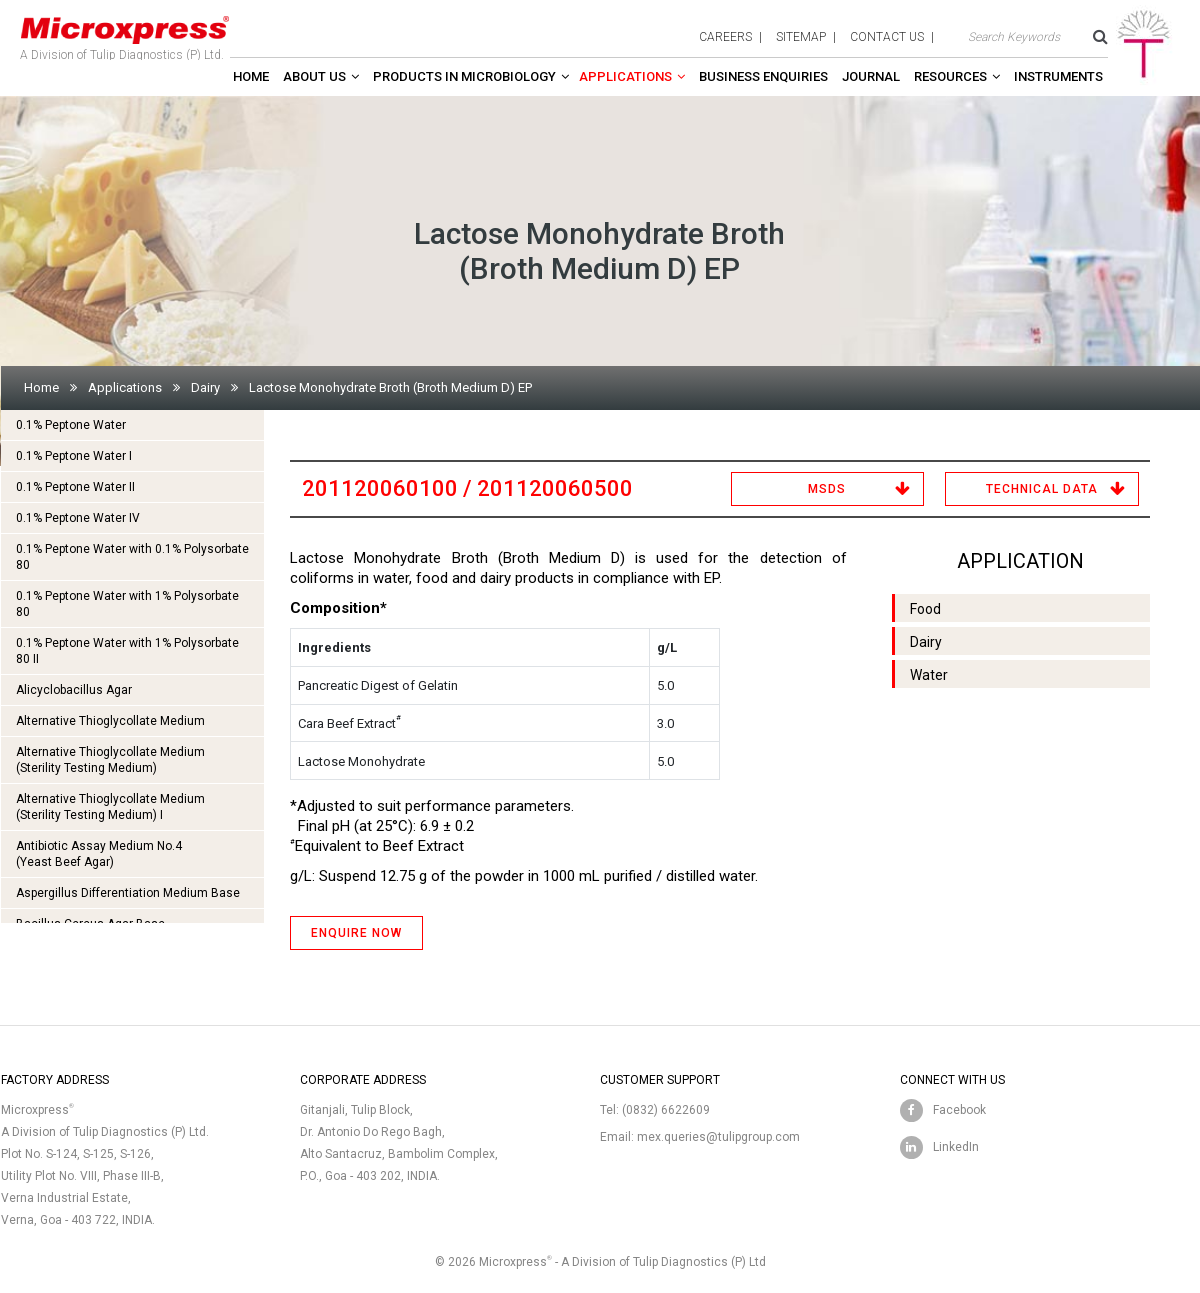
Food (925, 609)
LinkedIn (956, 1147)
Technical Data (1042, 489)
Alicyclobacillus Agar (74, 690)
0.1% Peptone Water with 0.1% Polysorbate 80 (132, 557)
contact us (887, 37)
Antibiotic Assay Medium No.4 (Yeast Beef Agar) (99, 854)
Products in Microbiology (464, 76)
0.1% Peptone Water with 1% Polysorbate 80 (127, 604)
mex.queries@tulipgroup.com (718, 1137)
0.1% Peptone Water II (75, 487)
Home (251, 76)
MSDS (827, 489)
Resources (950, 76)
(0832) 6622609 (666, 1110)
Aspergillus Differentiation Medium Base (128, 893)
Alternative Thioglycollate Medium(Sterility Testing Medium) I (110, 807)
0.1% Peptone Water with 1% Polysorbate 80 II (127, 651)
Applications (625, 76)
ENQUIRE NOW (356, 933)
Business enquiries (763, 76)
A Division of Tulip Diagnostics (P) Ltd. (125, 34)
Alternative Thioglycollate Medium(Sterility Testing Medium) (110, 760)
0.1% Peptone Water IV (78, 518)
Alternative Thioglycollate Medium (110, 721)
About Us (314, 76)
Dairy (205, 387)
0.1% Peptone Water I (74, 456)
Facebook (959, 1110)
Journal (871, 76)
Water (929, 675)
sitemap (801, 37)
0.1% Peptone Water (71, 425)
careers (725, 37)
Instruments (1058, 76)
